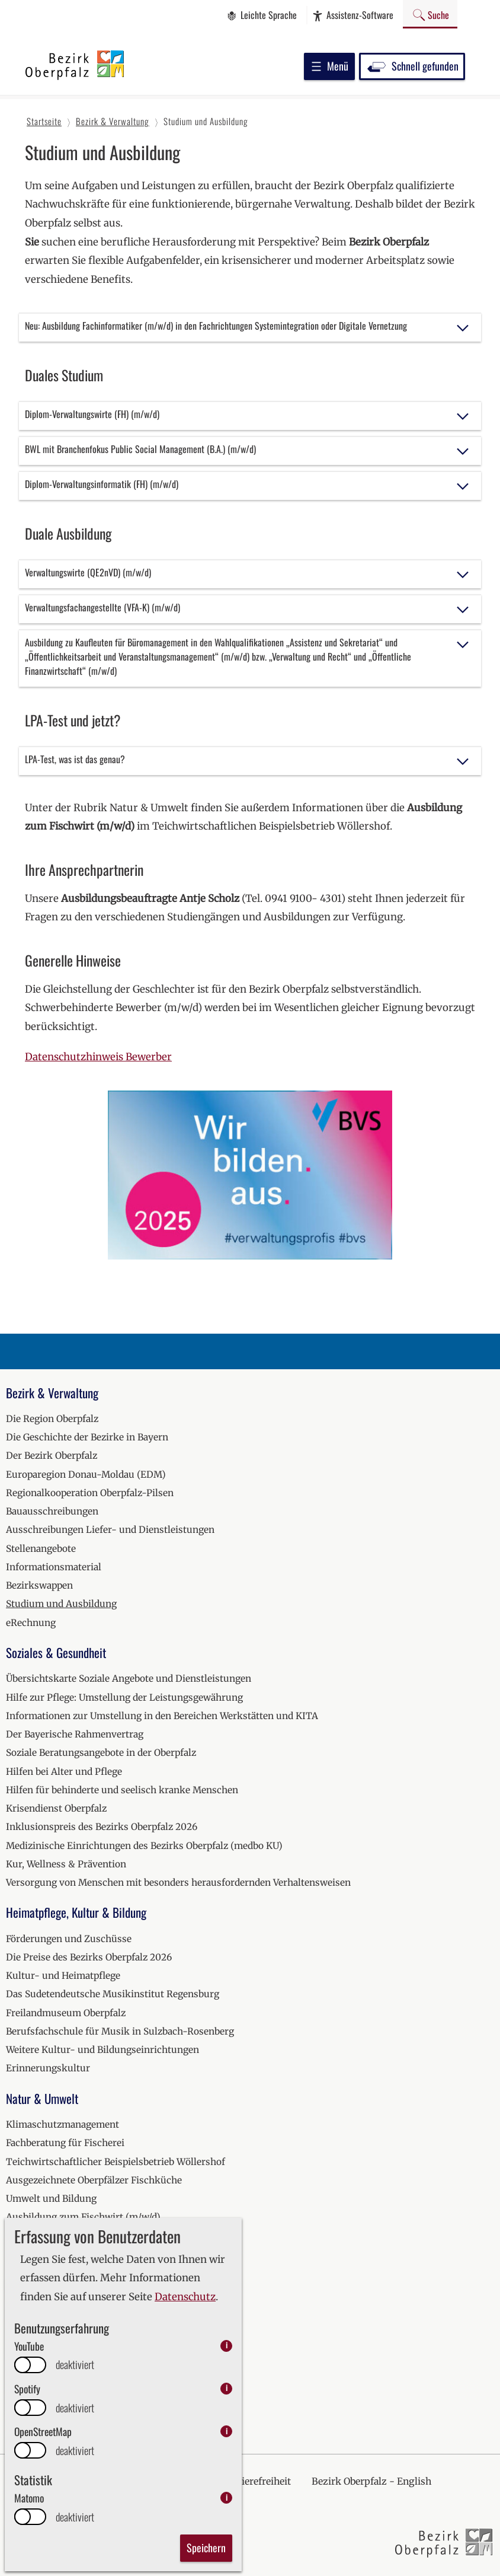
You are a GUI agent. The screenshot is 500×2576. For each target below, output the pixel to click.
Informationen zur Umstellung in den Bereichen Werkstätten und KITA (162, 1715)
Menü (329, 66)
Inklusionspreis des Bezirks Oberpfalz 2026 (101, 1826)
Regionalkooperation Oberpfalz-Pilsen (90, 1493)
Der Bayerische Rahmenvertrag (74, 1734)
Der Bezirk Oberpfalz (51, 1455)
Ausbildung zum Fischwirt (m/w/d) (83, 2217)
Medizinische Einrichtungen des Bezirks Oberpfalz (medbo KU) (144, 1845)
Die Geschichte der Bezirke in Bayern (87, 1437)
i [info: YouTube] (226, 2345)
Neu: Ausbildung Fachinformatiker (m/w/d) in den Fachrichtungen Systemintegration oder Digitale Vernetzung (216, 325)
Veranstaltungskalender (59, 2247)
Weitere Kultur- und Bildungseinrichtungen (102, 2049)
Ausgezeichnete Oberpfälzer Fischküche (94, 2180)
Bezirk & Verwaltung (52, 1392)
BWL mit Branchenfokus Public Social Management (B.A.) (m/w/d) (140, 449)
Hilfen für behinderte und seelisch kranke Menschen (122, 1790)
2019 (15, 2273)
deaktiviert (75, 2364)
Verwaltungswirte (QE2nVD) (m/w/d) (88, 572)
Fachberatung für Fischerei (65, 2142)
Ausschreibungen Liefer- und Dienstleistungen (110, 1529)
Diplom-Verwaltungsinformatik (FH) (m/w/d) (101, 484)
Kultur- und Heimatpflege (63, 1975)
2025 (16, 2384)
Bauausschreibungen (52, 1511)
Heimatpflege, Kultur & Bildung (76, 1912)
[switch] (30, 2365)
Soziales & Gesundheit (56, 1652)
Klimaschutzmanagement (62, 2124)
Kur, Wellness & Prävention (66, 1864)
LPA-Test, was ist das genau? (75, 759)
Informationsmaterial (53, 1567)
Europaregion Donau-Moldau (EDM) (86, 1474)
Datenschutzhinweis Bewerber (98, 1056)
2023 (16, 2347)
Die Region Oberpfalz (52, 1418)
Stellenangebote (41, 1548)
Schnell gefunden (412, 66)
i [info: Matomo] (226, 2497)
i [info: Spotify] (226, 2388)
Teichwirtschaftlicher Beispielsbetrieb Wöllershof (115, 2161)
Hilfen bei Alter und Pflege (64, 1771)
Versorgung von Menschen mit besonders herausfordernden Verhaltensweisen (178, 1882)
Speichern (206, 2547)
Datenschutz (185, 2296)
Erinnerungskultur (48, 2068)
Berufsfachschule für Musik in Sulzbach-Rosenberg (120, 2031)
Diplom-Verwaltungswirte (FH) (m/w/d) (92, 414)
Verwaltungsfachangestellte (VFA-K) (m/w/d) (102, 607)
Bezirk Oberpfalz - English (371, 2481)
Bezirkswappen (39, 1585)
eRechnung (31, 1622)
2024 (17, 2365)
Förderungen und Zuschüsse (69, 1938)
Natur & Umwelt (42, 2098)
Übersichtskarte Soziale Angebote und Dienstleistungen (128, 1678)
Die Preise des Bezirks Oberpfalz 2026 (89, 1957)
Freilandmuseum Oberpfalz (66, 2013)
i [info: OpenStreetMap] (226, 2431)
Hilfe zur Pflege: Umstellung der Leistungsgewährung (124, 1697)
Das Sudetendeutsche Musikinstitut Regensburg (112, 1994)
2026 (17, 2403)
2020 (17, 2291)
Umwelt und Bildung (51, 2198)
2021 (16, 2310)
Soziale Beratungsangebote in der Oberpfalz (101, 1752)
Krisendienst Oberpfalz (56, 1808)
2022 (17, 2329)
